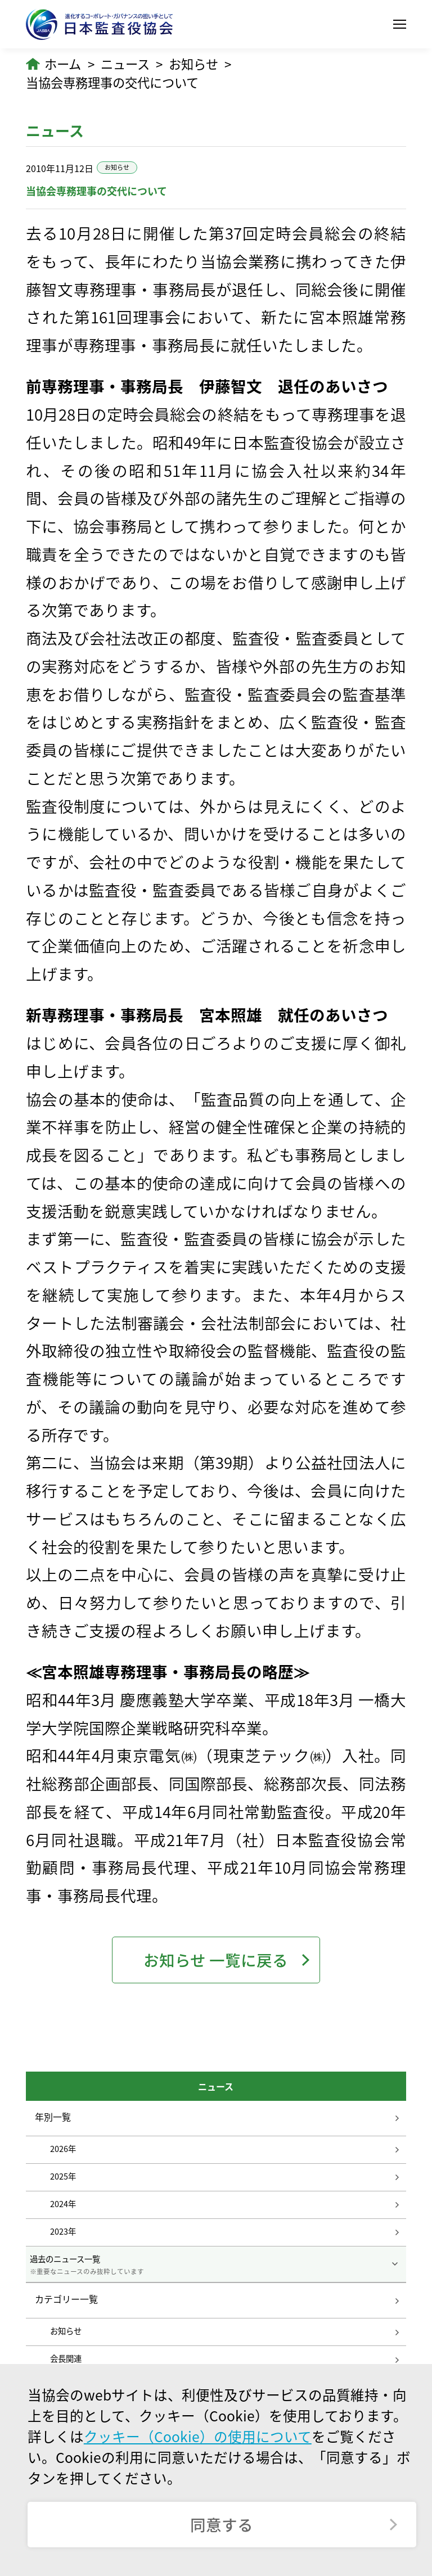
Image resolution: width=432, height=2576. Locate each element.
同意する (221, 2524)
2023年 (63, 2231)
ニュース (125, 64)
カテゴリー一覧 (66, 2299)
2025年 (63, 2176)
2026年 (63, 2148)
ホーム (62, 64)
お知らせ (193, 64)
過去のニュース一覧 (216, 2264)
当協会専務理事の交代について (112, 82)
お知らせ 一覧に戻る (215, 1960)
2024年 (63, 2204)
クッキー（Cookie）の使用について (198, 2436)
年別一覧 (53, 2116)
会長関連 (66, 2358)
